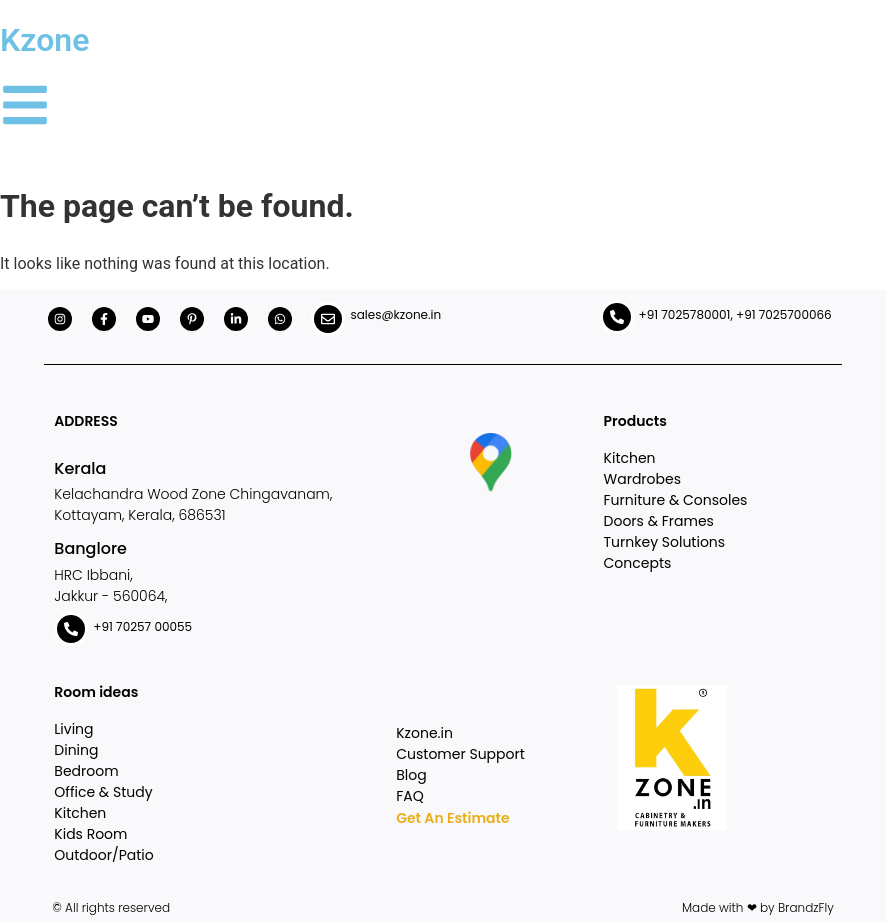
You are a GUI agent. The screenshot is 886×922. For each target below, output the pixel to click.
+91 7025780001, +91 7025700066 (735, 314)
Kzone (44, 40)
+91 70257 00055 (142, 626)
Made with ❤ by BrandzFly (758, 907)
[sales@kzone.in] (328, 319)
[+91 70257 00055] (71, 629)
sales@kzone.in (395, 314)
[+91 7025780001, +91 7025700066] (617, 317)
